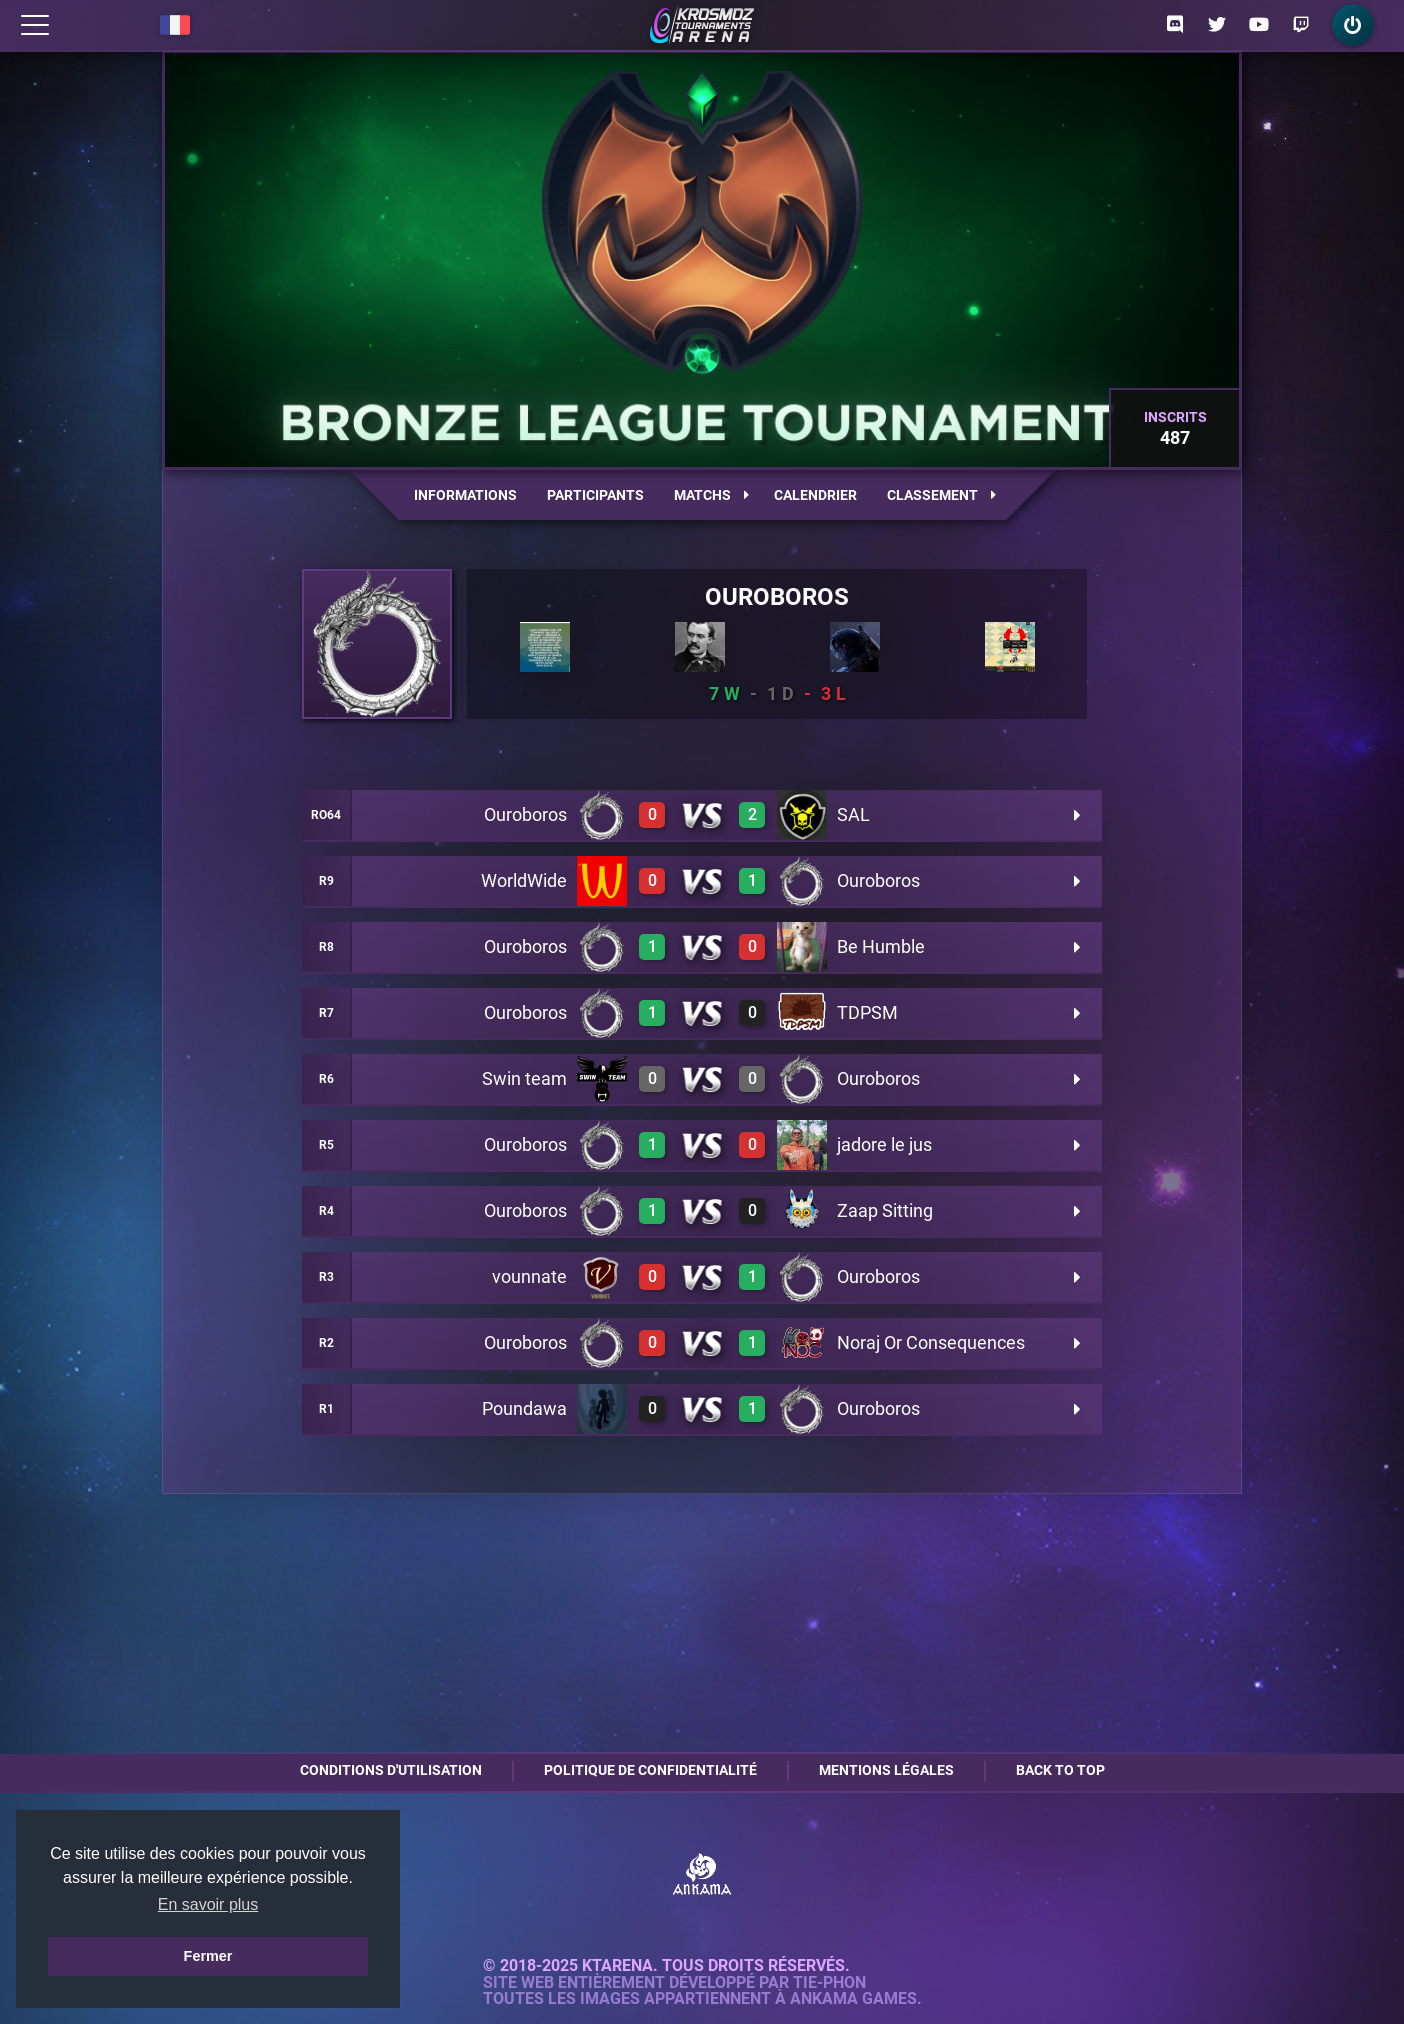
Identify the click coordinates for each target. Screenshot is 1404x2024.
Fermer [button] (208, 1956)
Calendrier (815, 495)
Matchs (711, 495)
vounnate (529, 1276)
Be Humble (881, 946)
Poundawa (524, 1408)
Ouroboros (777, 597)
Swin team (524, 1078)
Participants (595, 495)
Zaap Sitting (885, 1210)
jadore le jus (884, 1144)
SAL (853, 814)
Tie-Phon (829, 1983)
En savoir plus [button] (208, 1904)
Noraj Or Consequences (931, 1342)
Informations (465, 495)
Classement (941, 495)
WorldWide (524, 880)
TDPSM (867, 1012)
